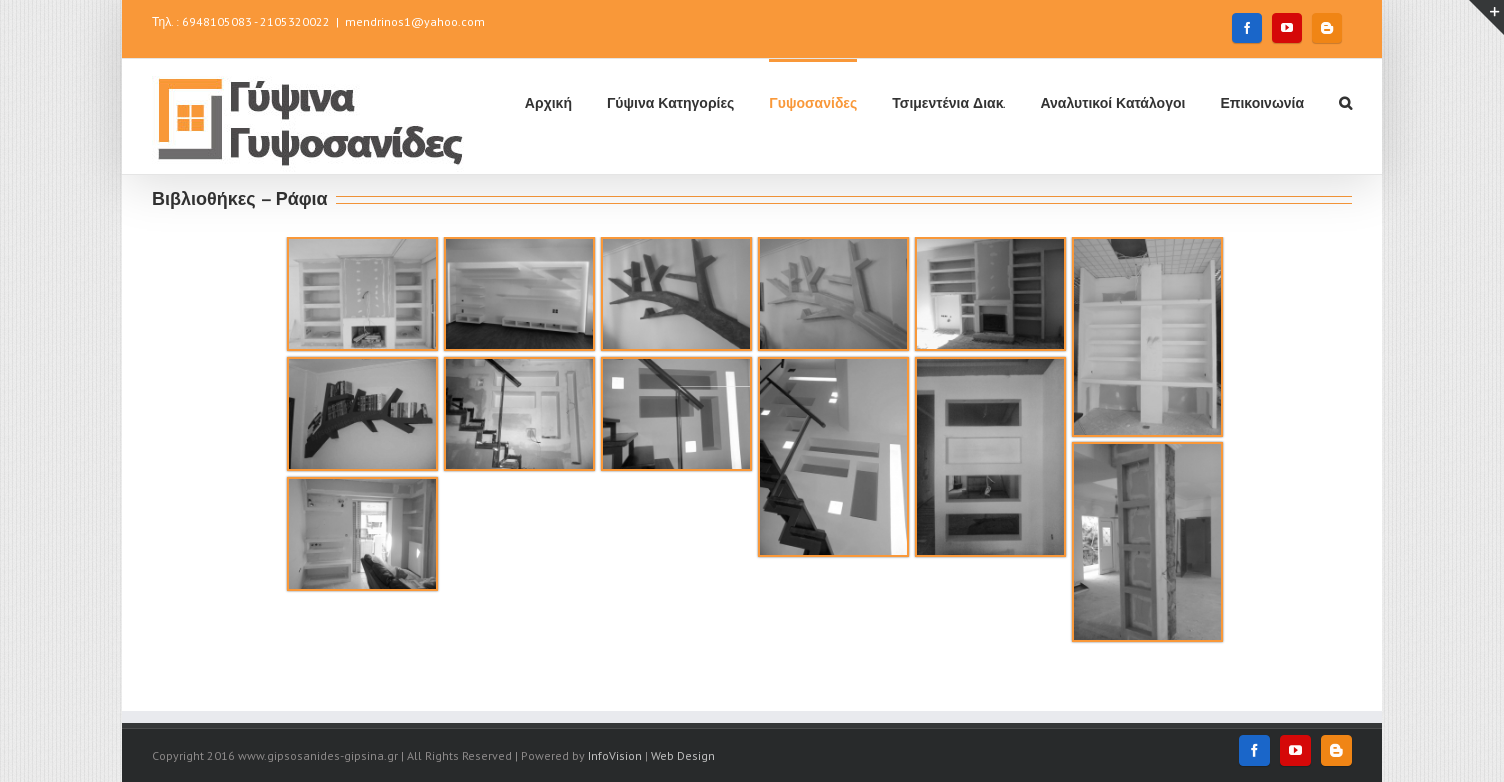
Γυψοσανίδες (813, 103)
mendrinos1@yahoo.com (415, 21)
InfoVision (615, 755)
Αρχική (548, 103)
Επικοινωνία (1262, 103)
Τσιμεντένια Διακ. (948, 103)
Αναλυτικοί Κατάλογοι (1112, 103)
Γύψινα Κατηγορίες (670, 103)
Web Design (683, 755)
